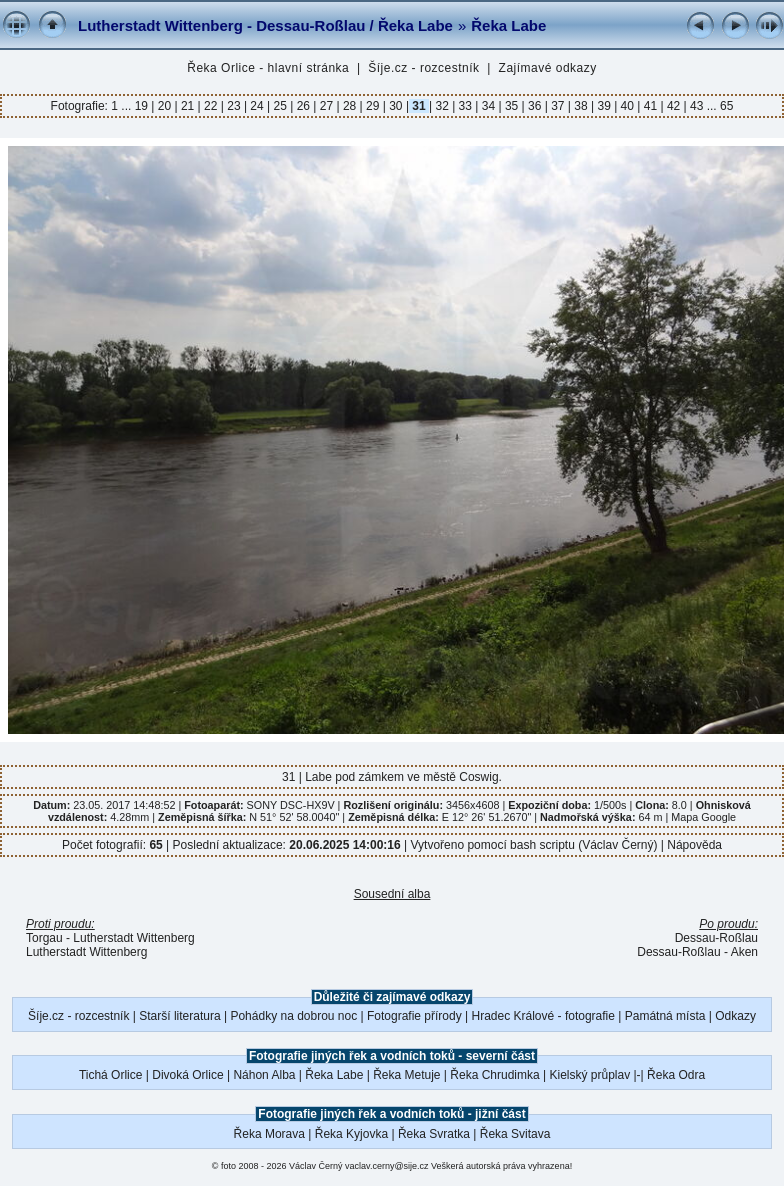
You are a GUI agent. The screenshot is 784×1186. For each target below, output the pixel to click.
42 (674, 106)
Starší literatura (179, 1016)
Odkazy (735, 1016)
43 (697, 106)
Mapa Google (703, 817)
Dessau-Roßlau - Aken (697, 952)
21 (188, 106)
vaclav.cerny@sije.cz (387, 1166)
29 (373, 106)
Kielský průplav (589, 1075)
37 (558, 106)
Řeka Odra (676, 1075)
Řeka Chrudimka (494, 1075)
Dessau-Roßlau (716, 938)
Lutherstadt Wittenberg (86, 952)
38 (581, 106)
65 (726, 106)
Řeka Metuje (406, 1075)
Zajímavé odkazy (548, 68)
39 (604, 106)
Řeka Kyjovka (351, 1134)
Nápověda (694, 845)
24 (257, 106)
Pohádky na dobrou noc (293, 1016)
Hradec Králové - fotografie (543, 1016)
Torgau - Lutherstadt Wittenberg (110, 938)
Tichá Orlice (111, 1075)
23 (234, 106)
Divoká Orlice (187, 1075)
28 (350, 106)
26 (303, 106)
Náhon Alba (264, 1075)
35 (512, 106)
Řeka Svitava (515, 1134)
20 (164, 106)
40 (627, 106)
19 (143, 106)
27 (326, 106)
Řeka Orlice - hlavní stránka (268, 68)
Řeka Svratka (434, 1134)
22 (211, 106)
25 (280, 106)
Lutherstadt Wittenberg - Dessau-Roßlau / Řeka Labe (265, 25)
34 (488, 106)
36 (535, 106)
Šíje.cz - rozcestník (423, 68)
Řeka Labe (508, 25)
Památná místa (665, 1016)
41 (650, 106)
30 (396, 106)
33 (465, 106)
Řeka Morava (269, 1134)
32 (442, 106)
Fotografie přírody (414, 1016)
